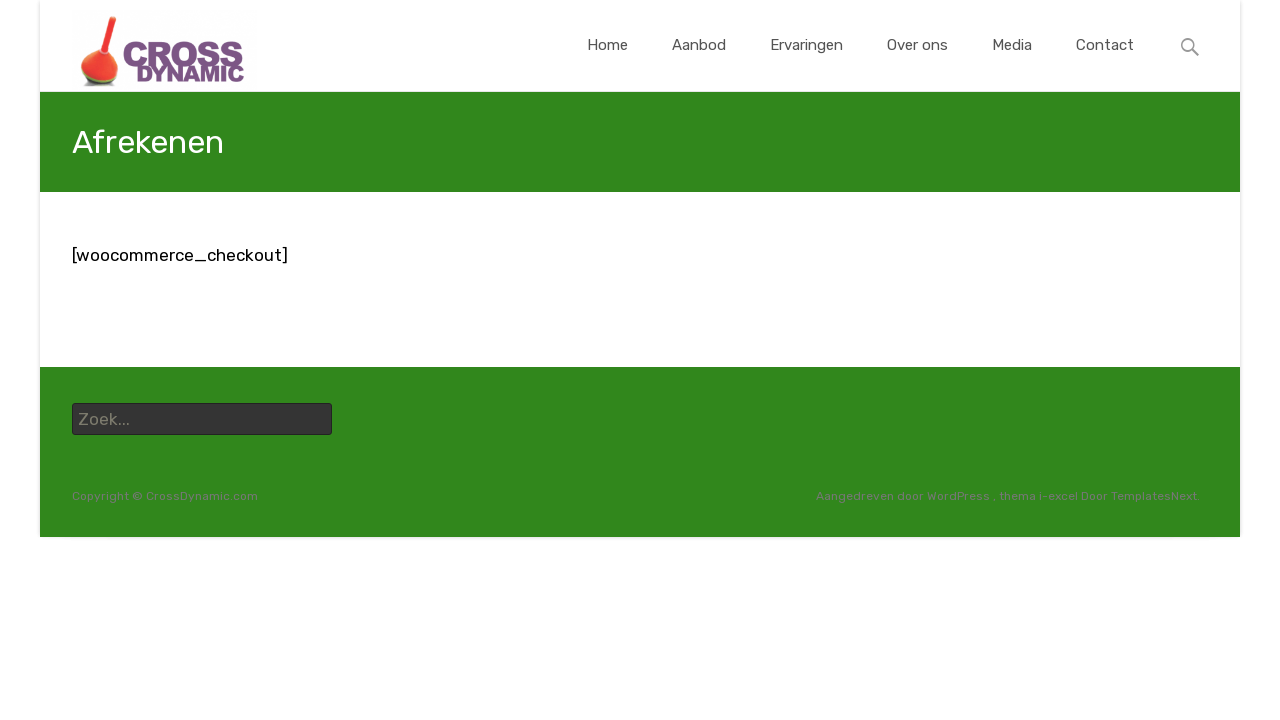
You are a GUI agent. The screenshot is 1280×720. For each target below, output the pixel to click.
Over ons (917, 63)
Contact (1105, 63)
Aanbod (699, 63)
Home (607, 63)
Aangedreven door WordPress (904, 496)
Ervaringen (806, 63)
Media (1012, 63)
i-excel (1060, 496)
